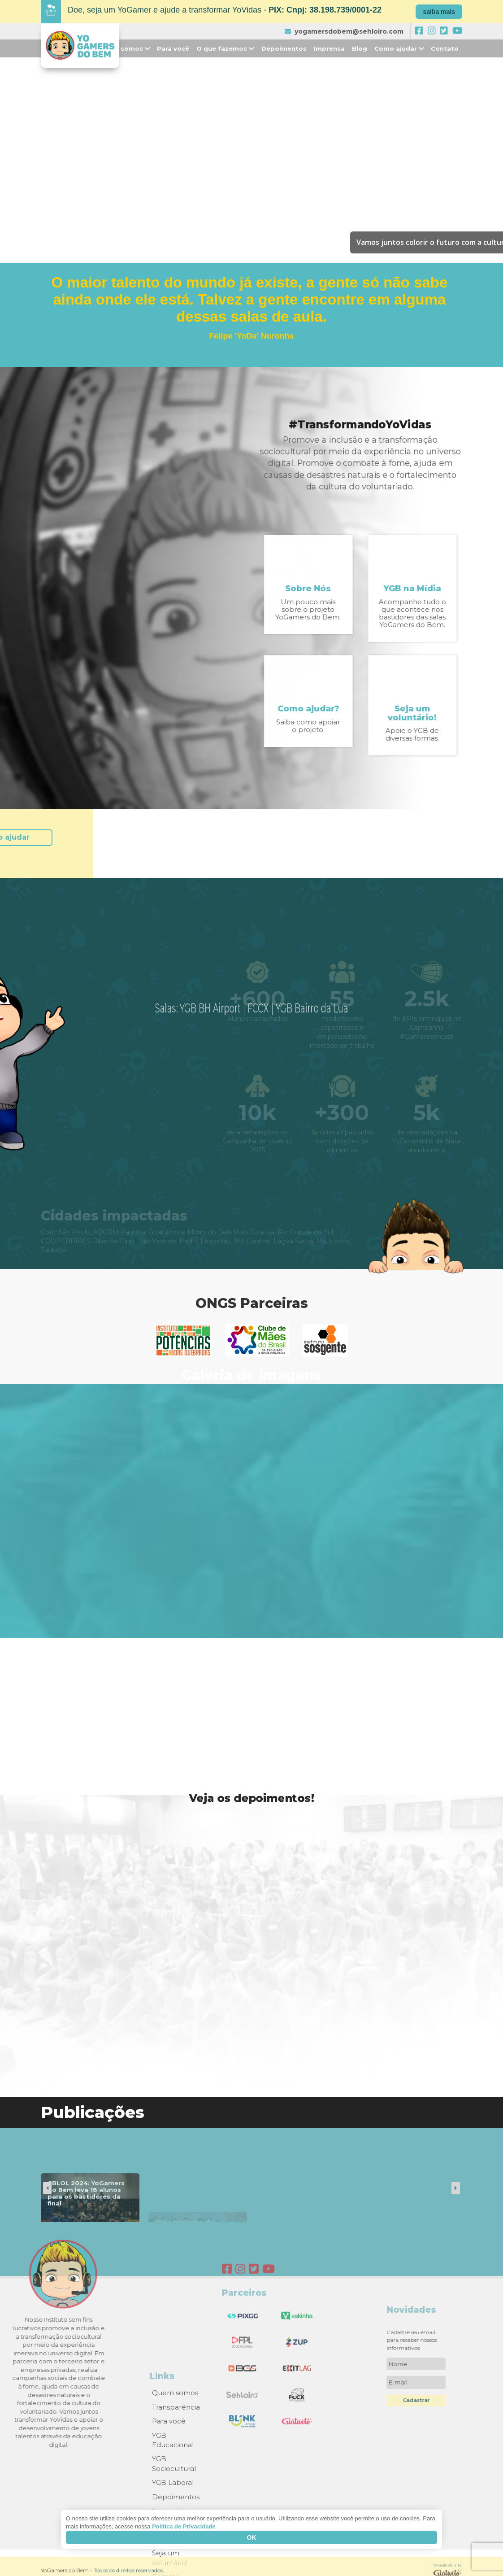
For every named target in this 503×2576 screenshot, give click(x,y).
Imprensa (329, 48)
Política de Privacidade (184, 2526)
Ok (251, 2537)
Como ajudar (399, 48)
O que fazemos (225, 48)
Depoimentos (284, 48)
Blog (359, 48)
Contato (445, 48)
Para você (173, 48)
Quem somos (124, 48)
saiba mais (439, 11)
